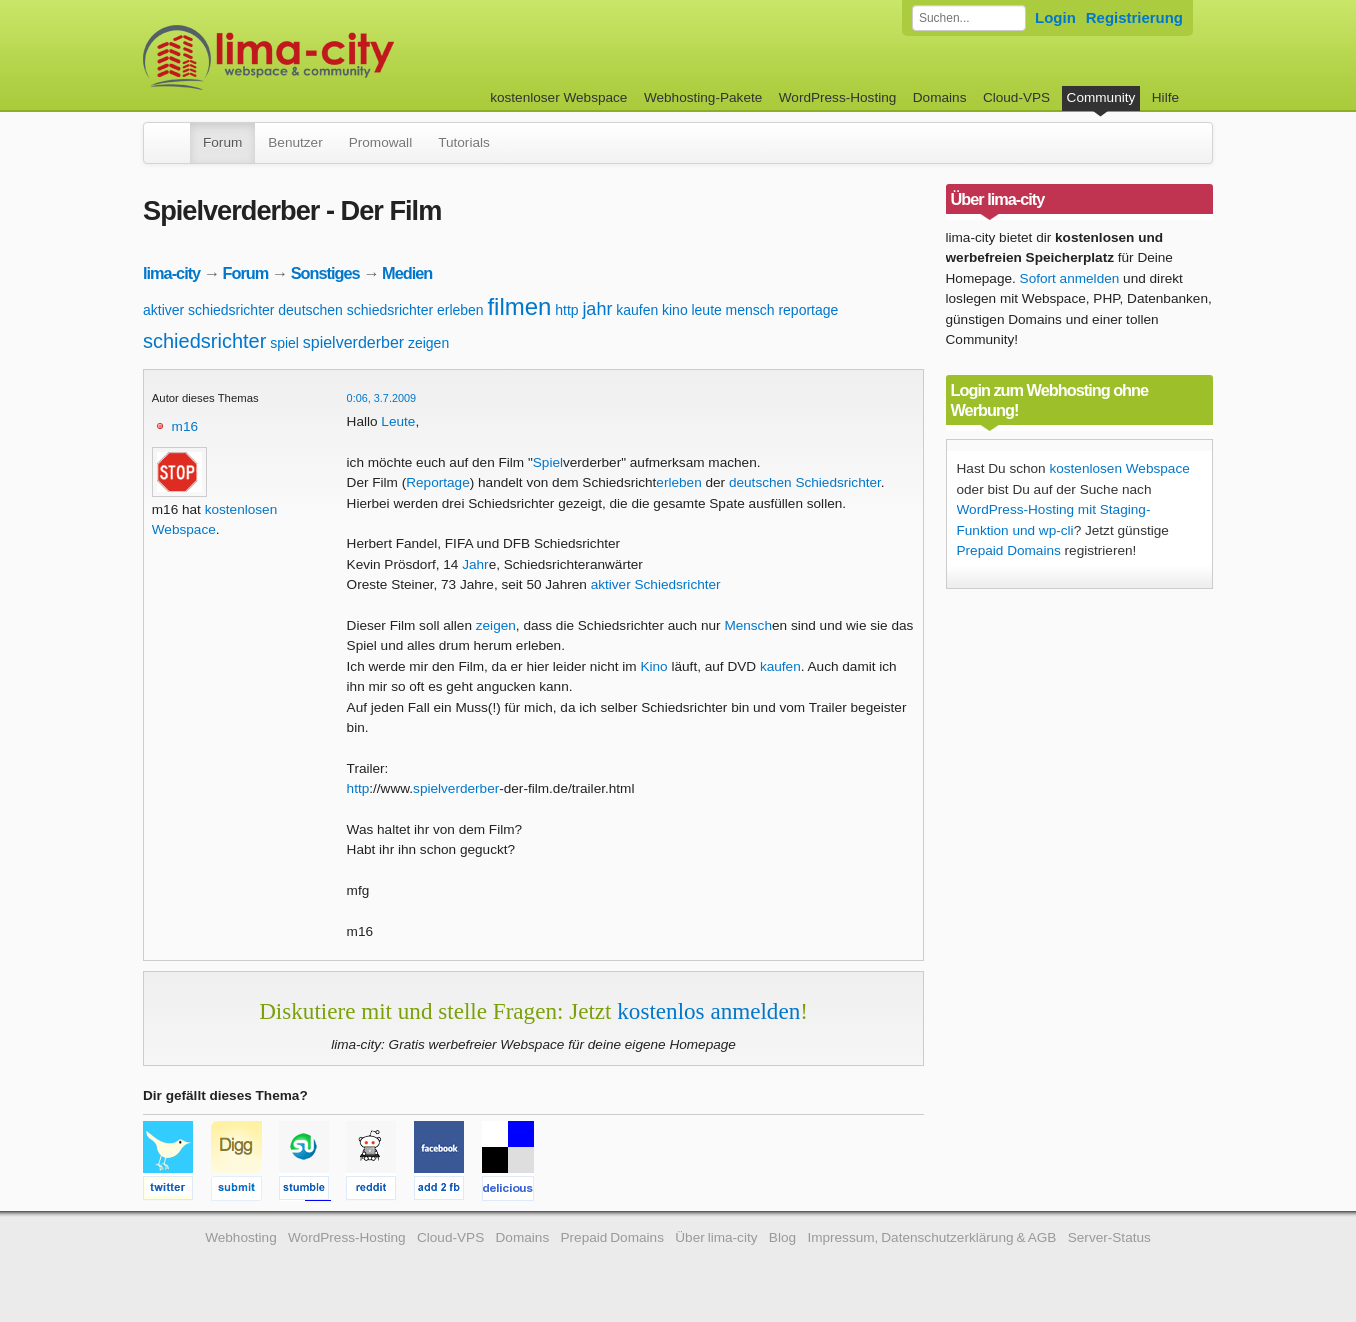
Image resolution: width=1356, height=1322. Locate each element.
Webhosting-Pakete (703, 97)
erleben (460, 310)
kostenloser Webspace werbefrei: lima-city (343, 57)
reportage (808, 310)
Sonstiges (325, 273)
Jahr (475, 564)
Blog (782, 1237)
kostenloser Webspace (558, 97)
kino (675, 310)
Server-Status (1109, 1237)
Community (1101, 97)
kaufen (637, 310)
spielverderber (353, 342)
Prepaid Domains (1009, 550)
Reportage (437, 482)
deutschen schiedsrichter (355, 310)
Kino (653, 666)
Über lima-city (716, 1237)
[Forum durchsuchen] (969, 18)
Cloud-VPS (1016, 97)
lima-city (171, 273)
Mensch (748, 625)
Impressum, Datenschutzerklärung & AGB (931, 1237)
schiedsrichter (204, 341)
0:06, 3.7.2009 (382, 398)
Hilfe (1165, 97)
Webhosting (241, 1237)
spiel (284, 343)
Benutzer (295, 142)
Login (1055, 17)
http (566, 310)
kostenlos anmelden (708, 1011)
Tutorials (464, 142)
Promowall (380, 142)
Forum (222, 142)
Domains (940, 97)
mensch (750, 310)
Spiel (548, 462)
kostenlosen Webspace (1119, 468)
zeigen (428, 343)
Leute (398, 421)
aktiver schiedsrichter (209, 310)
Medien (407, 273)
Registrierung (1134, 17)
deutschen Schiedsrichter (805, 482)
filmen (519, 306)
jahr (597, 309)
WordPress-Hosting (838, 97)
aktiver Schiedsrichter (656, 584)
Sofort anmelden (1070, 278)
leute (706, 310)
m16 (185, 426)
